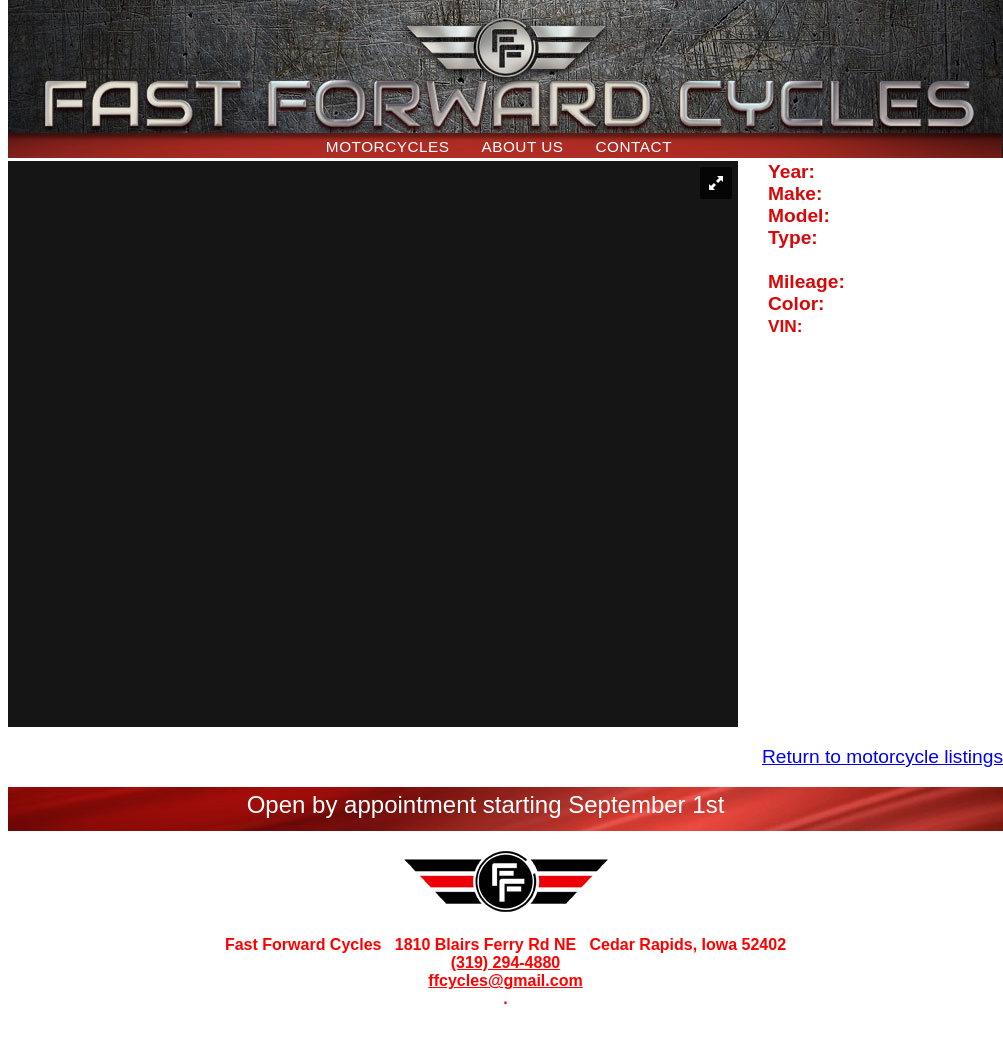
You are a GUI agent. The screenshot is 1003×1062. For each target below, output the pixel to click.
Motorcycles (388, 146)
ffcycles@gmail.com (505, 980)
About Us (522, 146)
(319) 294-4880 (505, 962)
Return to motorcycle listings (882, 756)
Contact (634, 146)
